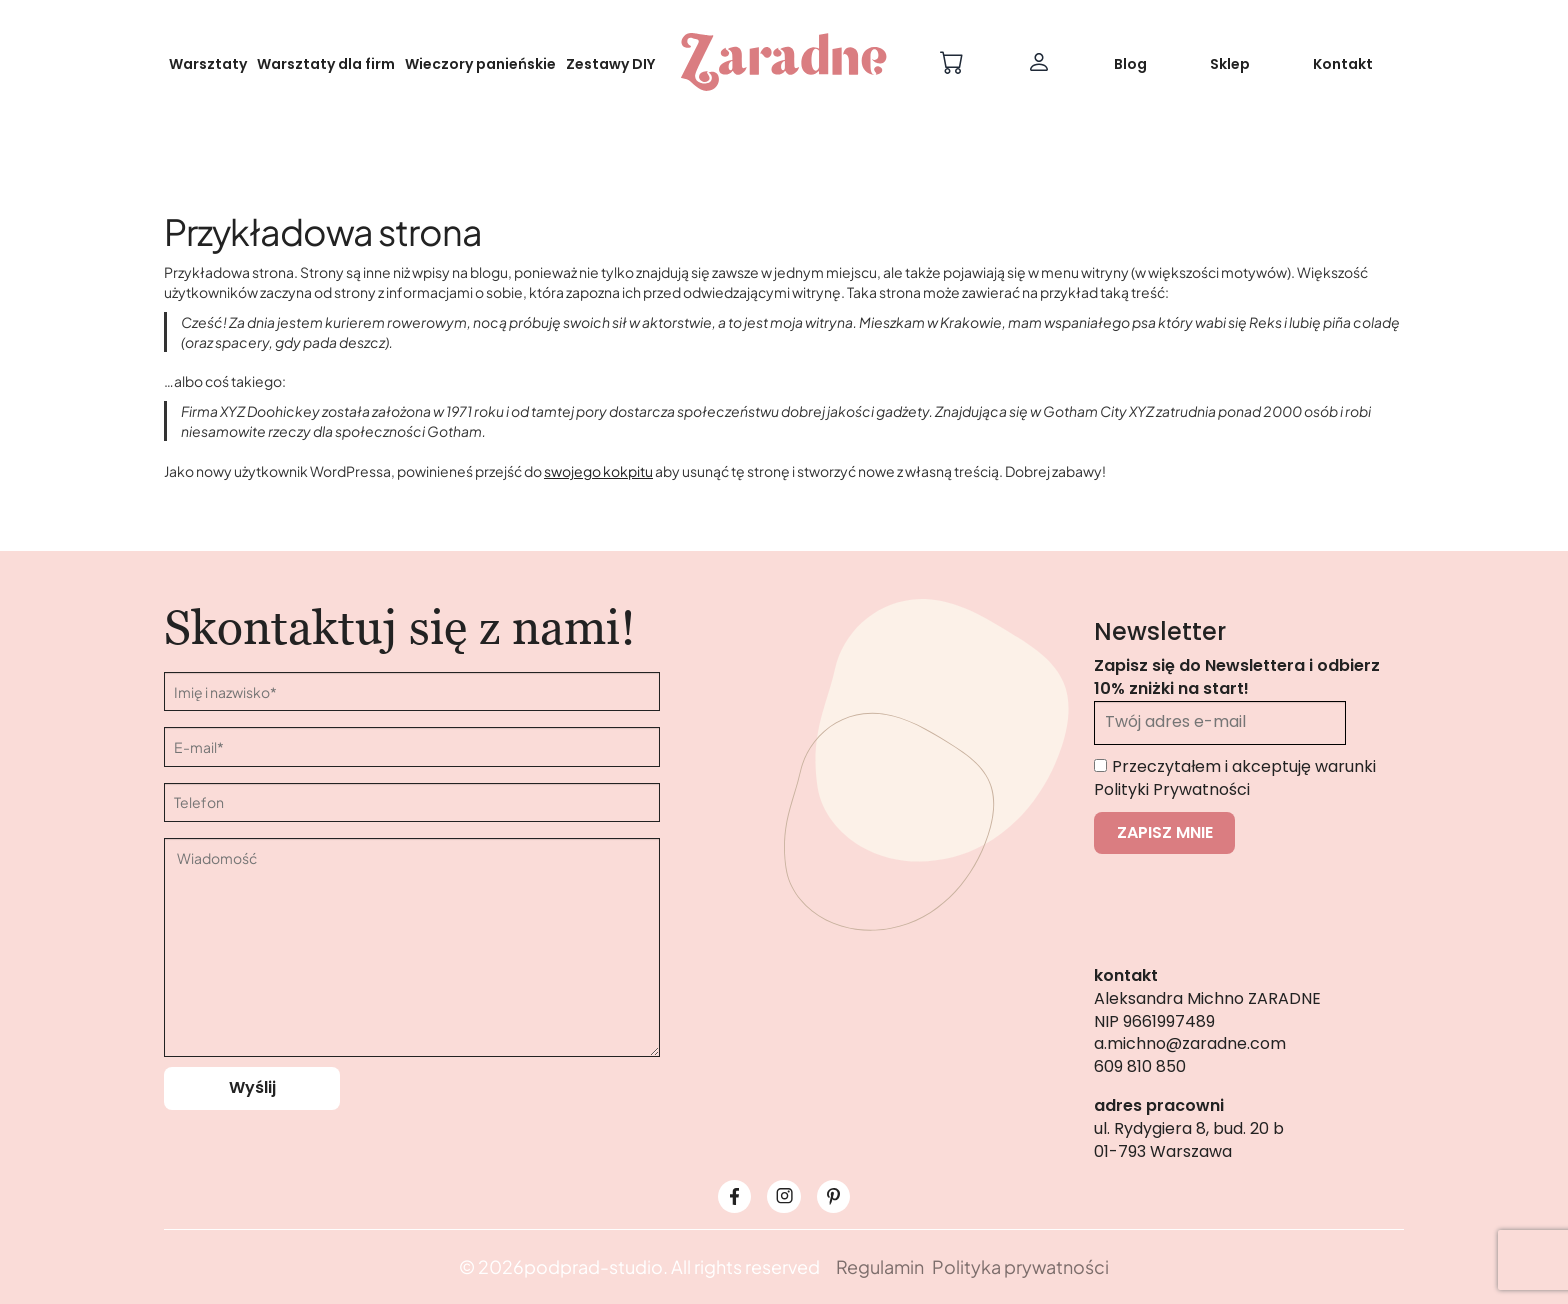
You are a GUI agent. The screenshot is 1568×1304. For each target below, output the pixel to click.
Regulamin (880, 1266)
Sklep (1230, 64)
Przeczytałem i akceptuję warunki (1235, 778)
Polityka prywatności (1020, 1266)
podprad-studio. (596, 1266)
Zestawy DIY (610, 64)
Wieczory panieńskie (480, 64)
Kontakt (1343, 64)
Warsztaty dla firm (326, 64)
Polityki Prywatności (1172, 789)
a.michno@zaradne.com (1190, 1043)
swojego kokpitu (598, 471)
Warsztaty (208, 64)
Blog (1130, 64)
